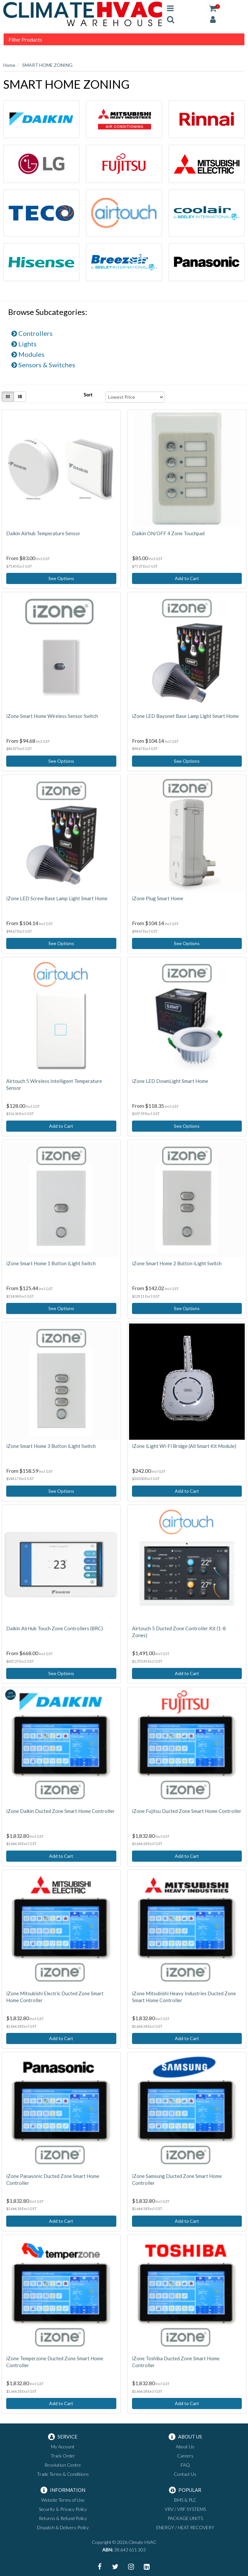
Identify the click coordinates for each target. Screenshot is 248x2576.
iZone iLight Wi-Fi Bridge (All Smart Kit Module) (184, 1446)
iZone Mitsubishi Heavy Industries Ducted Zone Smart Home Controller (184, 1996)
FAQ (185, 2465)
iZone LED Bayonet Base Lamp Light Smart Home (185, 716)
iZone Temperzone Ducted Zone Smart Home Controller (54, 2361)
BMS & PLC (185, 2500)
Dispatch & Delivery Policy (63, 2527)
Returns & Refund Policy (63, 2518)
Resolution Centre (62, 2465)
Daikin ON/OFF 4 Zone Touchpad (168, 533)
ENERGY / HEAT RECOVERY (185, 2527)
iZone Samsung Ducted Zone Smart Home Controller (177, 2179)
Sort (88, 394)
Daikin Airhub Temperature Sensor (43, 533)
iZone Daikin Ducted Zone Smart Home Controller (60, 1811)
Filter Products (25, 40)
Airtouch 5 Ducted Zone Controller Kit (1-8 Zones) (179, 1631)
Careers (185, 2455)
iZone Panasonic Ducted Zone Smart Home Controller (52, 2179)
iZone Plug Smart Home (157, 898)
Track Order (63, 2455)
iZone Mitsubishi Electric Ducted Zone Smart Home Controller (55, 1996)
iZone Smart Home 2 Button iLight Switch (177, 1263)
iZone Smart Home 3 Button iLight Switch (51, 1446)
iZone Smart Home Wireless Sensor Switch (52, 716)
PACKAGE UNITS (185, 2518)
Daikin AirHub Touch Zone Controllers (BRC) (54, 1628)
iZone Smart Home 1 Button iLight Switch (51, 1263)
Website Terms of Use (63, 2500)
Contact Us (185, 2474)
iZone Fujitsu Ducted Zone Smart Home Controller (186, 1811)
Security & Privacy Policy (63, 2509)
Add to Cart (187, 578)
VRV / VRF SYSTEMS (185, 2509)
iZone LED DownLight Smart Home (170, 1081)
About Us (185, 2446)
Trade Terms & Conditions (63, 2474)
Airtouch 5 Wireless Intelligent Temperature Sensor (54, 1084)
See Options (61, 578)
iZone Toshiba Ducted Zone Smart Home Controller (176, 2361)
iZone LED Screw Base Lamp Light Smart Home (56, 898)
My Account (62, 2446)
